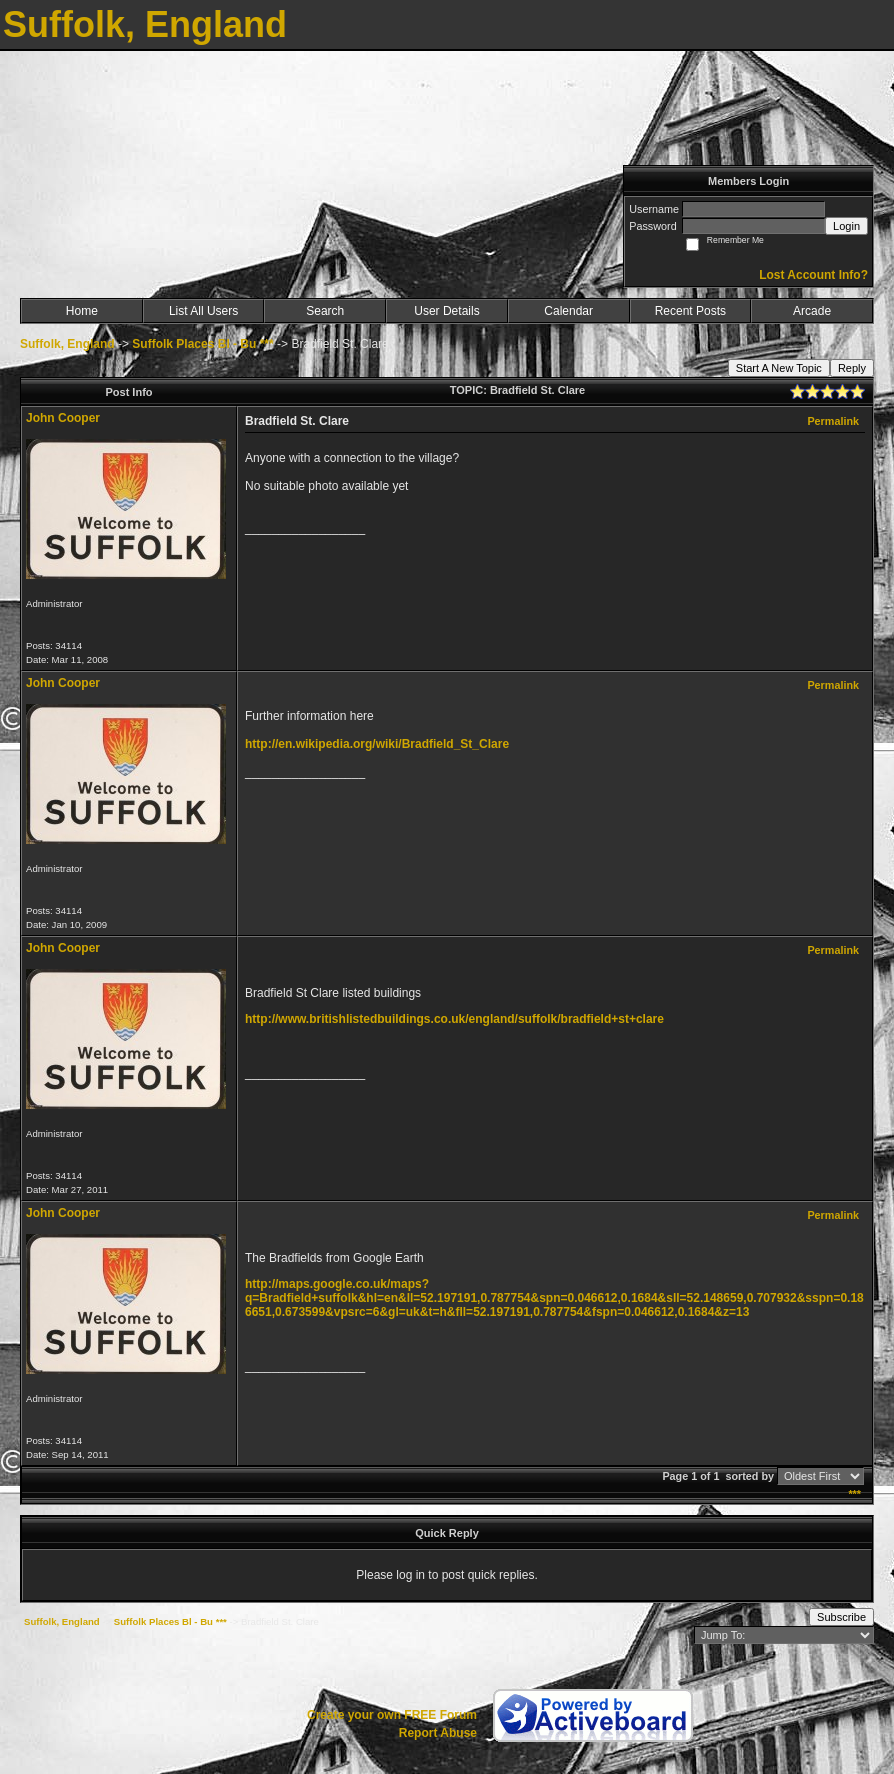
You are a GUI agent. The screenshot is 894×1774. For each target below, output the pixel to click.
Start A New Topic (779, 368)
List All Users (203, 311)
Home (82, 311)
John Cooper (63, 418)
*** (854, 1494)
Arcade (812, 311)
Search (325, 311)
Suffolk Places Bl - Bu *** (202, 344)
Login (846, 226)
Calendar (568, 311)
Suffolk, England (67, 344)
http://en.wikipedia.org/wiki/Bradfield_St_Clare (377, 744)
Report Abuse (438, 1733)
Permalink (833, 421)
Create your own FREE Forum (392, 1715)
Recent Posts (690, 311)
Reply (852, 368)
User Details (446, 311)
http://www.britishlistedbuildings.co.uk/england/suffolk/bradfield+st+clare (454, 1019)
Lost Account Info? (813, 275)
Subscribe (841, 1617)
